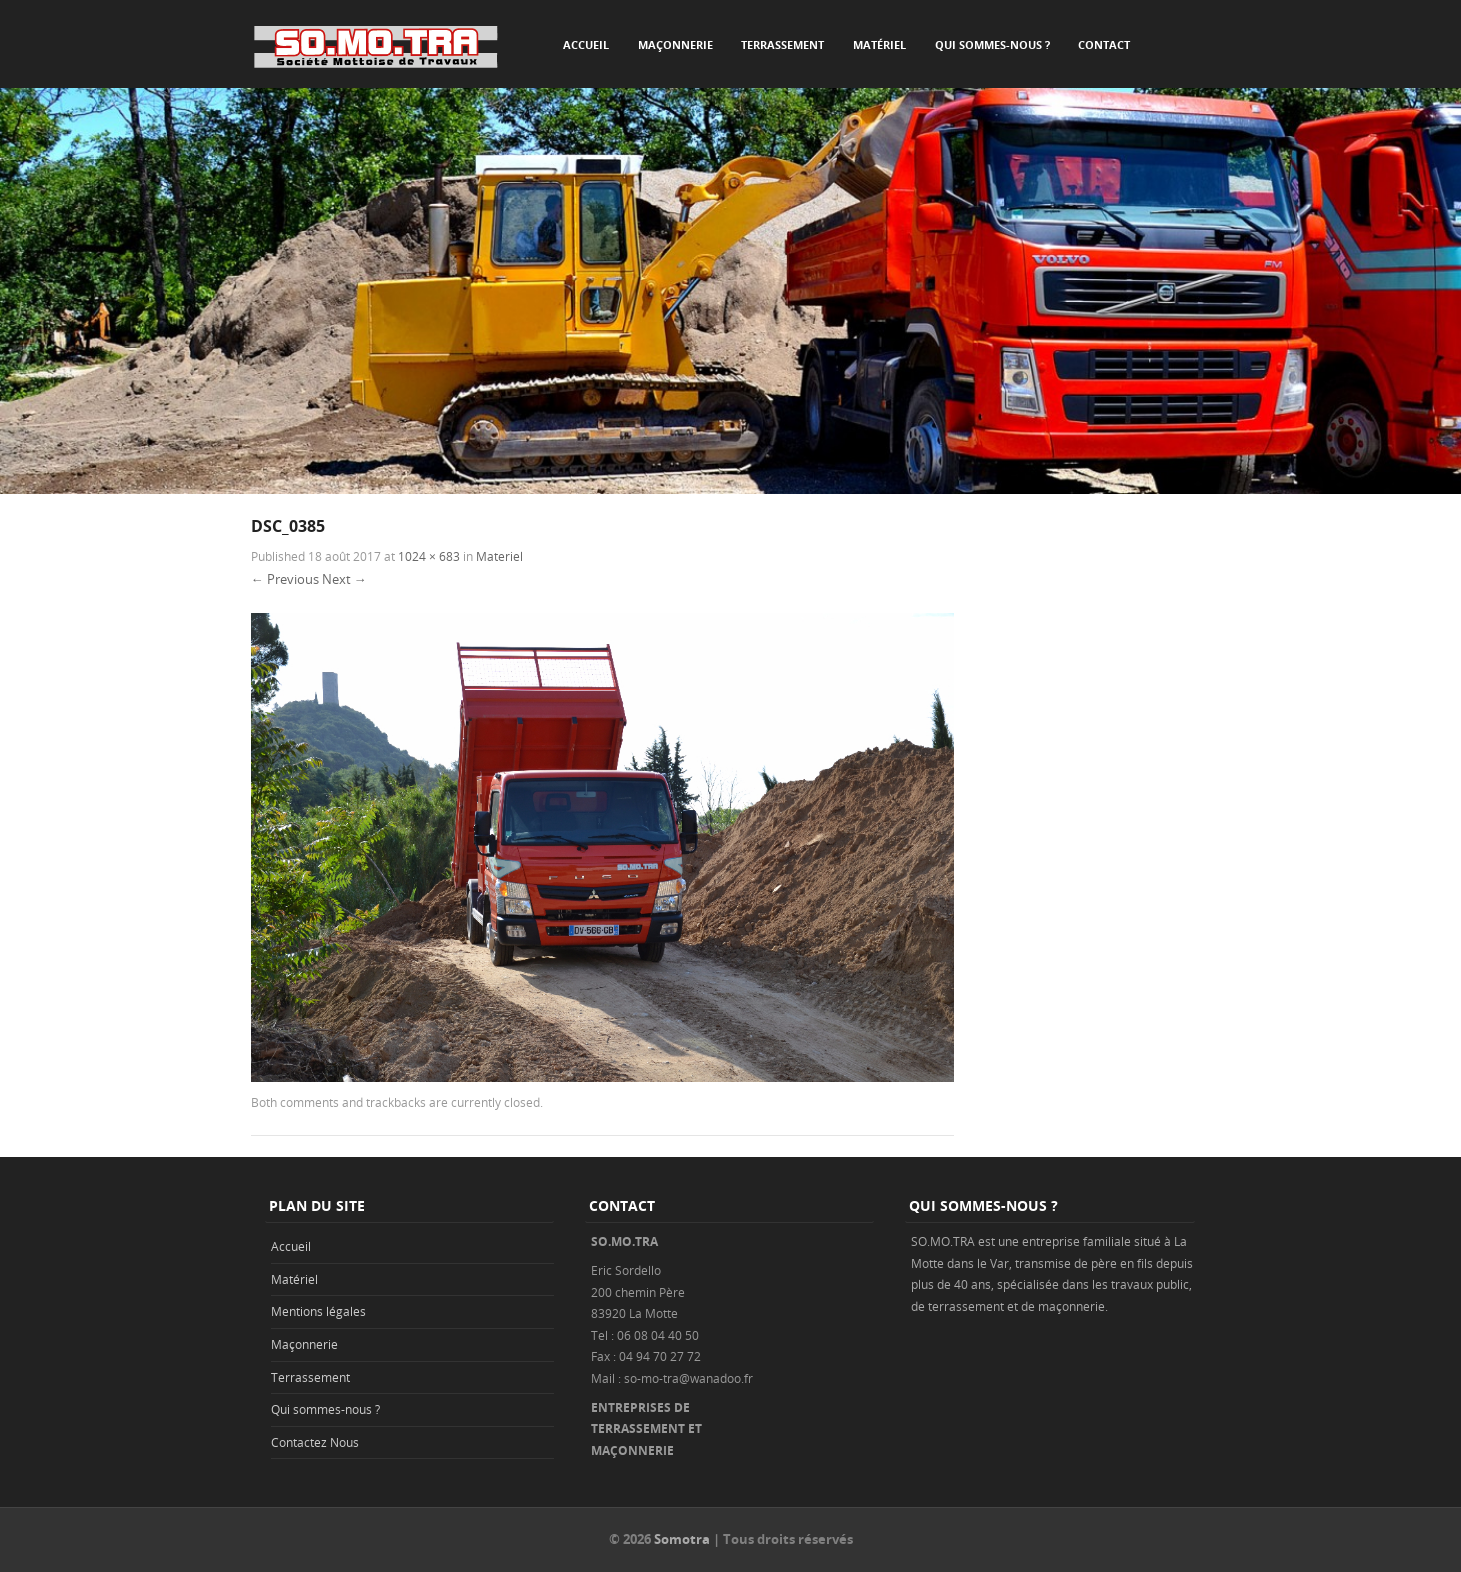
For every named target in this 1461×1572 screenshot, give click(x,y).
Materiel (499, 556)
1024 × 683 (429, 556)
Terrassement (782, 44)
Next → (344, 579)
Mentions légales (318, 1311)
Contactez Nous (315, 1442)
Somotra (682, 1539)
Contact (1104, 44)
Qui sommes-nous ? (992, 44)
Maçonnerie (675, 44)
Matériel (879, 44)
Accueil (586, 44)
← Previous (285, 579)
